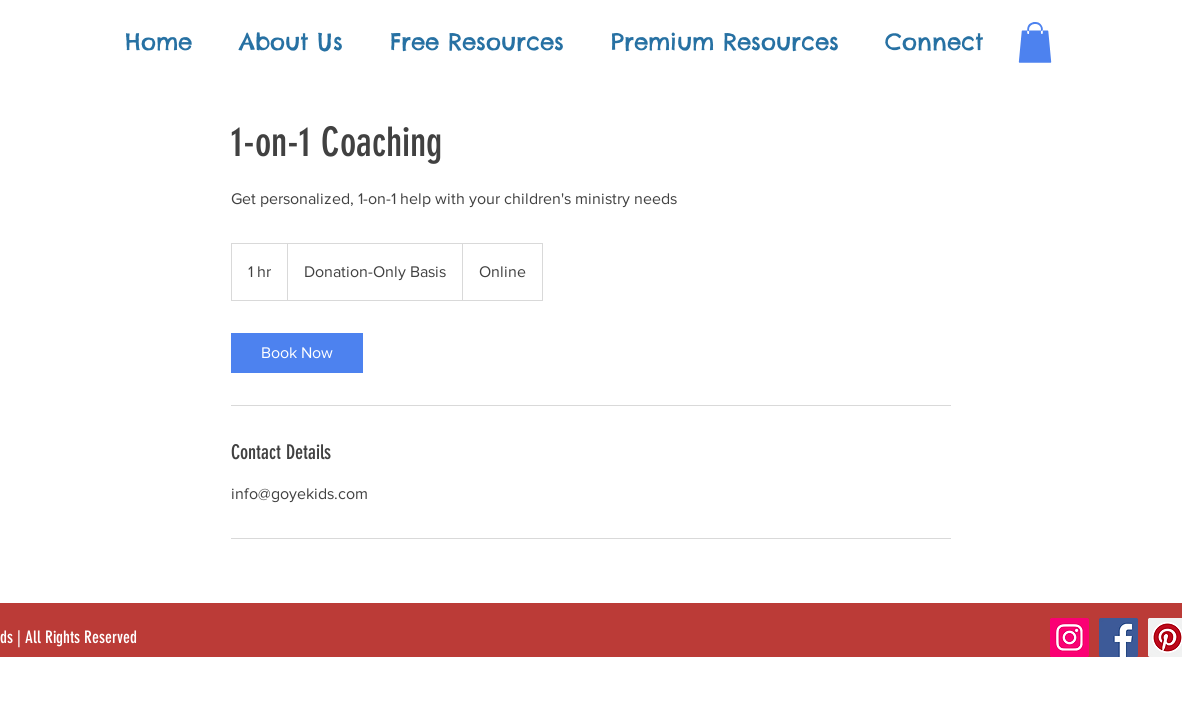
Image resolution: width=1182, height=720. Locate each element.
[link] (297, 353)
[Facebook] (1118, 637)
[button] (1035, 42)
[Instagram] (1069, 637)
